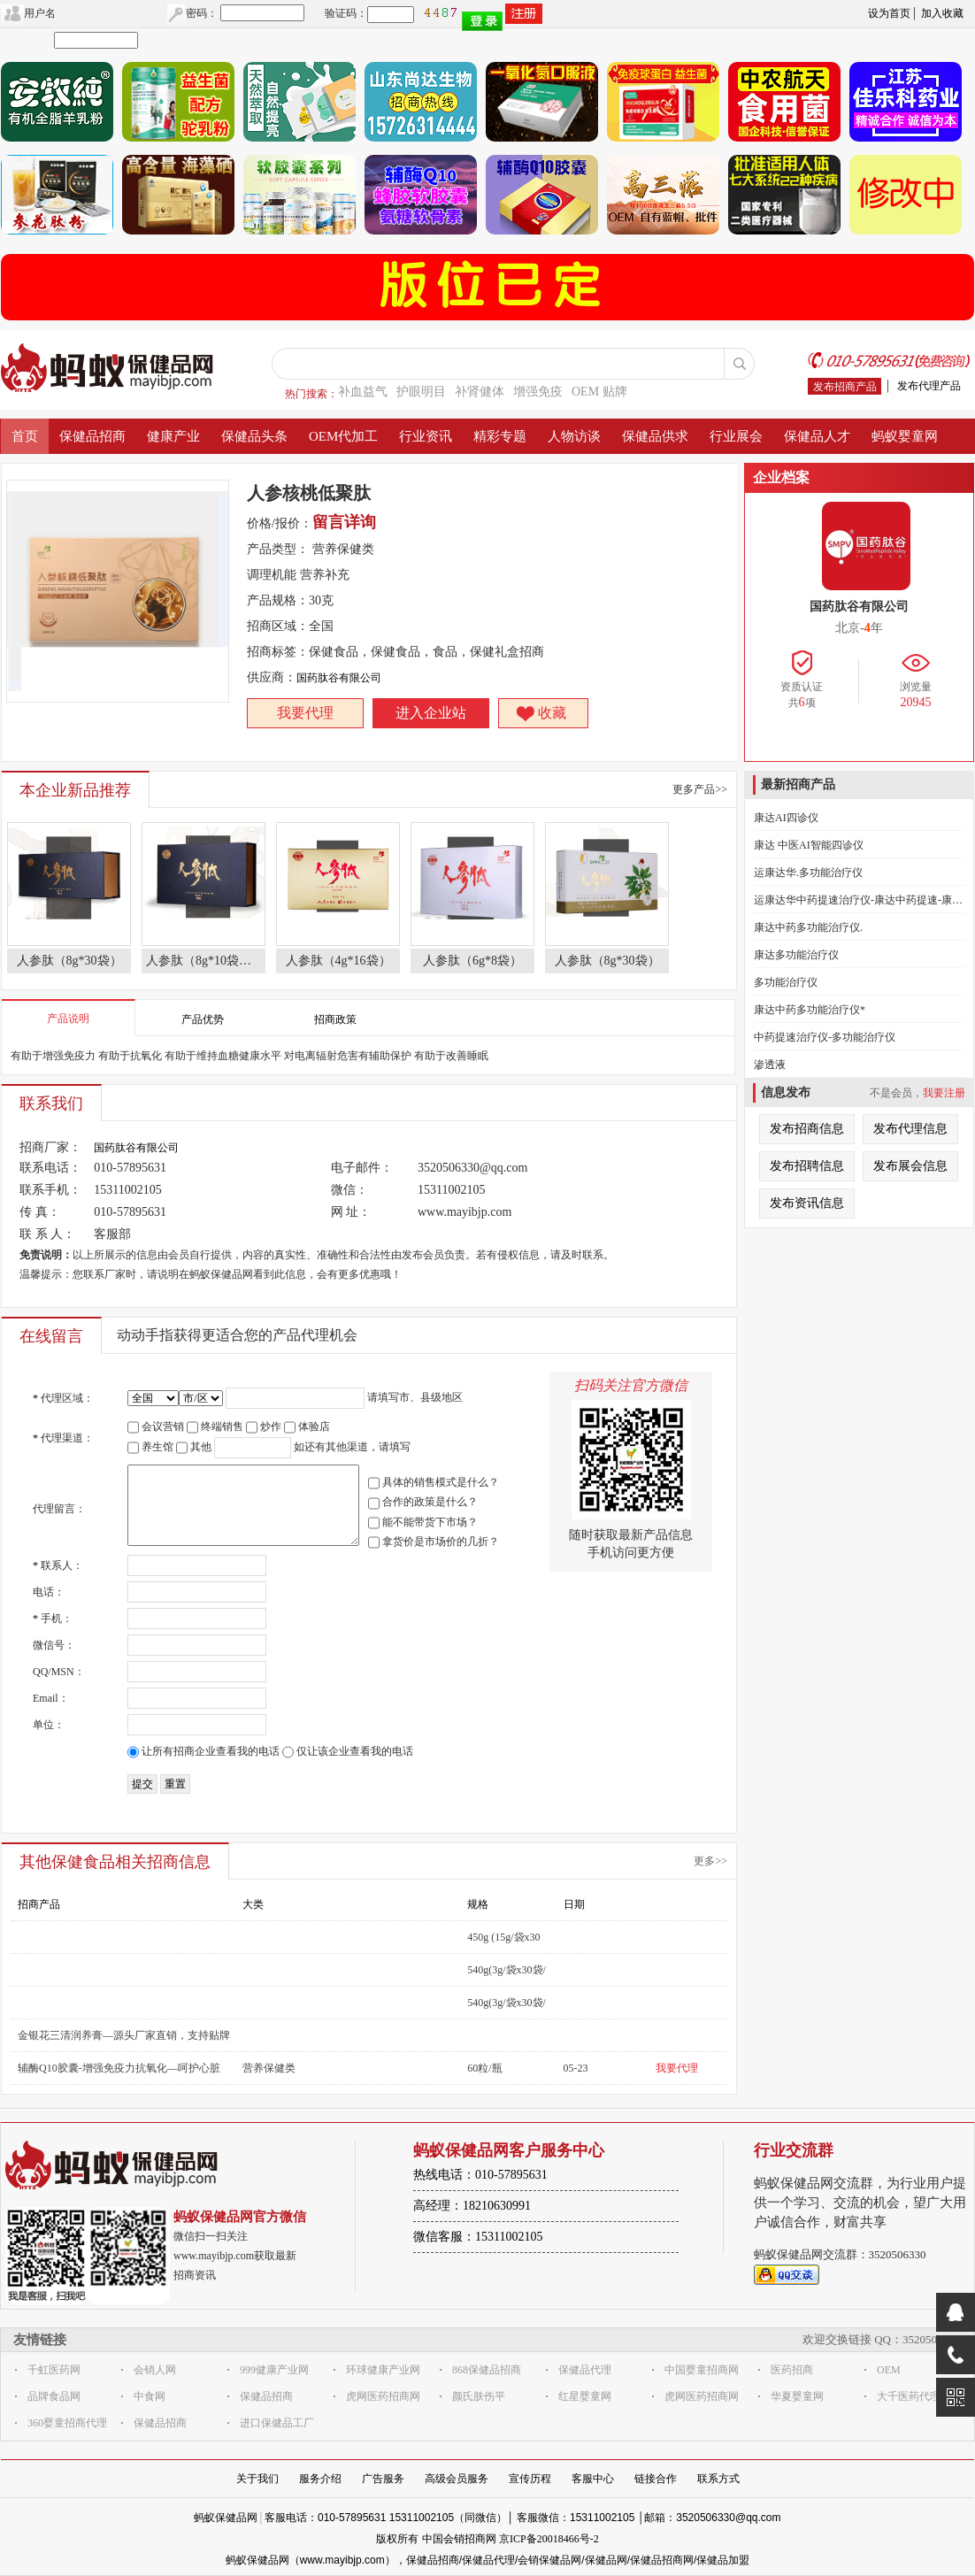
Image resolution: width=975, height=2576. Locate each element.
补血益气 (363, 391)
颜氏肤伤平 (478, 2396)
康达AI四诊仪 (786, 817)
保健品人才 (817, 436)
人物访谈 (574, 436)
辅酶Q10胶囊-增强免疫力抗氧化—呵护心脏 (119, 2068)
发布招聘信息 (807, 1166)
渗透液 (770, 1064)
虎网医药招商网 (383, 2396)
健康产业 (173, 436)
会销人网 (155, 2370)
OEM (889, 2370)
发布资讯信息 (807, 1203)
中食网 (149, 2396)
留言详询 (344, 522)
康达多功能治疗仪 (796, 955)
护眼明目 (421, 391)
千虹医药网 (54, 2370)
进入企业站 (430, 712)
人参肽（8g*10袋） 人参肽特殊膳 (205, 960)
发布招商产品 (845, 387)
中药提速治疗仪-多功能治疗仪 (824, 1037)
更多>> (710, 1861)
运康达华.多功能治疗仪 (808, 872)
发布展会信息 (910, 1166)
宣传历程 (530, 2478)
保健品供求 (655, 436)
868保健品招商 (486, 2370)
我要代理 (305, 712)
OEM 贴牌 (599, 391)
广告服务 (383, 2478)
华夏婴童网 (797, 2396)
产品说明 (68, 1018)
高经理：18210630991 (472, 2205)
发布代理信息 (910, 1128)
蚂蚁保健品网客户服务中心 (508, 2150)
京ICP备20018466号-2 (549, 2539)
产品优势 (202, 1019)
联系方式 (718, 2478)
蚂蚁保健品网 (225, 2517)
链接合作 (655, 2478)
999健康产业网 (274, 2370)
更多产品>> (699, 789)
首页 (25, 436)
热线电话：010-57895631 (480, 2174)
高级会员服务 (456, 2478)
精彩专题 (499, 436)
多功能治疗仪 (786, 982)
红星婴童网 (584, 2396)
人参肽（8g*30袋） (69, 960)
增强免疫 (538, 391)
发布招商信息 (807, 1128)
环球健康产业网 (383, 2370)
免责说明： (46, 1255)
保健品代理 (584, 2370)
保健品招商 (92, 436)
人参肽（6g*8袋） (472, 960)
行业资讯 (425, 436)
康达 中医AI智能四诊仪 (809, 845)
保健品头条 (254, 436)
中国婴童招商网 (701, 2370)
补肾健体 (479, 391)
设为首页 (889, 13)
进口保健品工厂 (277, 2423)
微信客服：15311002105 (477, 2236)
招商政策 (335, 1019)
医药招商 (792, 2370)
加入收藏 (942, 13)
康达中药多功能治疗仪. (808, 927)
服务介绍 (320, 2478)
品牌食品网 (54, 2396)
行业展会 (736, 436)
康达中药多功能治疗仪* (809, 1009)
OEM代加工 (343, 436)
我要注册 (944, 1093)
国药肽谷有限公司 (338, 678)
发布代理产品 (929, 386)
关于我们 (257, 2478)
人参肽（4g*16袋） (338, 960)
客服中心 (593, 2478)
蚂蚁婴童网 (904, 436)
